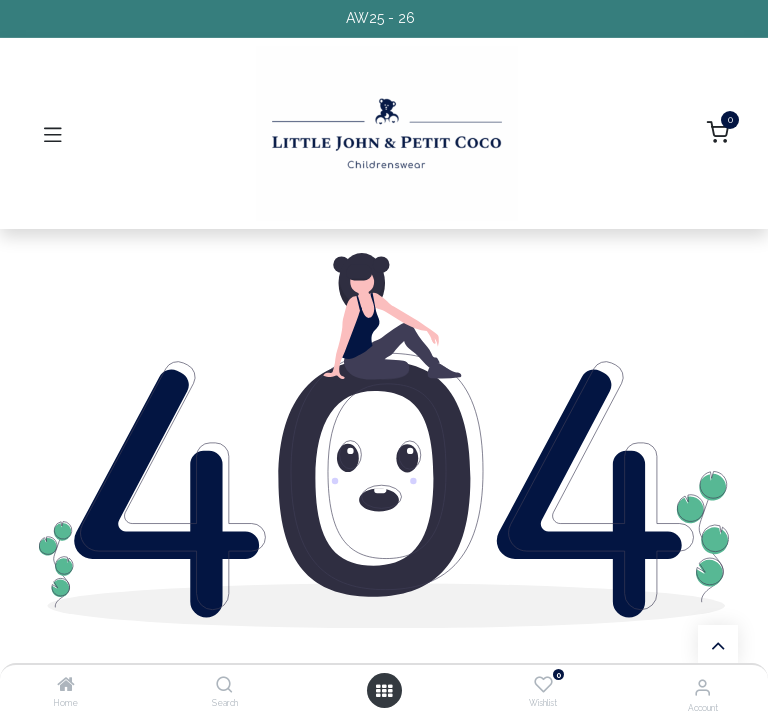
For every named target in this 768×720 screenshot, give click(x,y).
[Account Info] (702, 687)
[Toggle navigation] (53, 134)
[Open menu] (384, 691)
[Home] (66, 686)
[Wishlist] (543, 685)
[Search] (224, 686)
